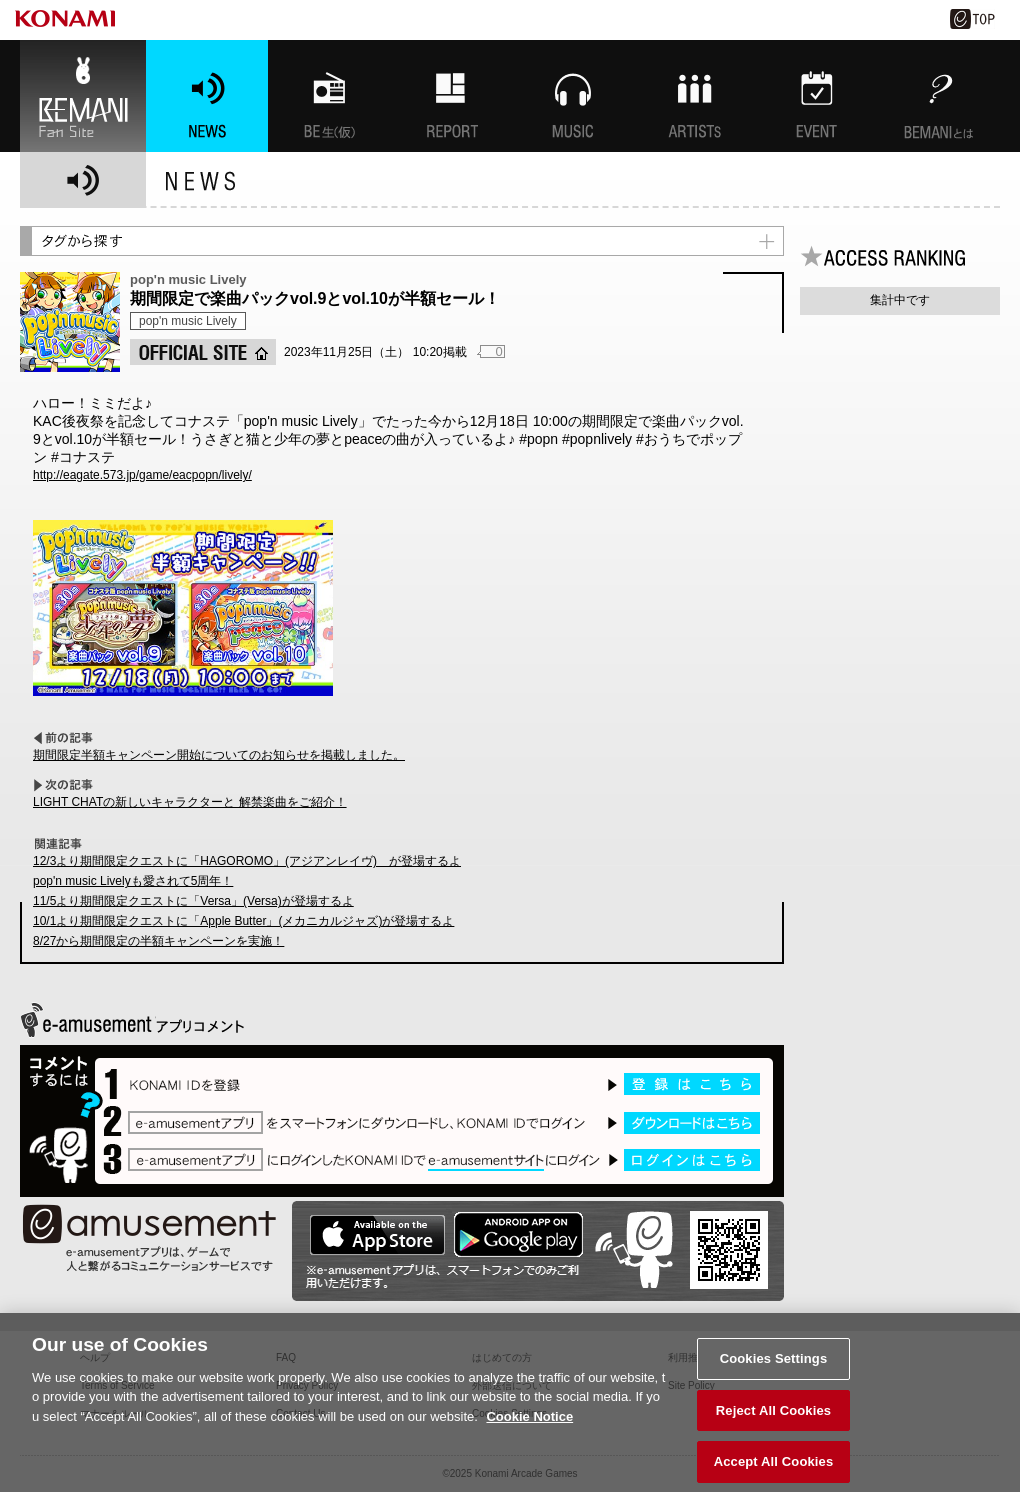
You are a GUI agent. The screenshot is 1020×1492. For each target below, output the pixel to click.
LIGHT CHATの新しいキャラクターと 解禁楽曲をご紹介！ (190, 802)
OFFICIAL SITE (203, 352)
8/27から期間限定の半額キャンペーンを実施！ (158, 941)
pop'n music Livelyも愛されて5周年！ (133, 881)
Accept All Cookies (774, 1469)
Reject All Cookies (773, 1417)
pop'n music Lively (188, 321)
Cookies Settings (774, 1365)
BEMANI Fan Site (83, 96)
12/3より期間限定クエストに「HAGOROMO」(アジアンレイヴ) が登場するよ (247, 861)
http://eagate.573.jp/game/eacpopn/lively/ (142, 475)
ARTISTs (695, 96)
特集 (451, 96)
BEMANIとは (939, 96)
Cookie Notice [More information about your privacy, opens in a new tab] (529, 1423)
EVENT (817, 96)
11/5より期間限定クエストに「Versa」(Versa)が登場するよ (193, 901)
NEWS (207, 96)
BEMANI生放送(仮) (329, 96)
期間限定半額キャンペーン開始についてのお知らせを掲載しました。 (219, 755)
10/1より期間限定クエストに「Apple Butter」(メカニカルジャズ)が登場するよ (243, 921)
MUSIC (573, 96)
